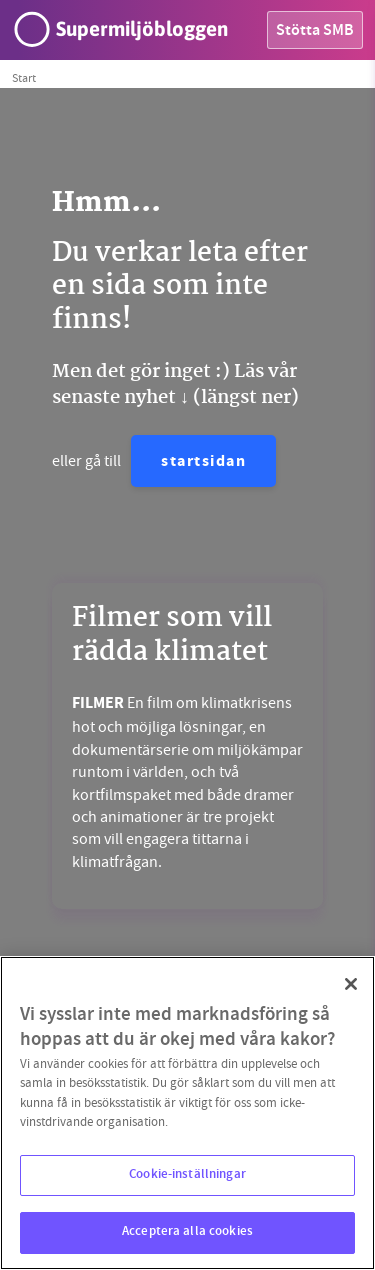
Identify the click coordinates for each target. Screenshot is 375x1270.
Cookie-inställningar (187, 1175)
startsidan (203, 462)
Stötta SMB (315, 31)
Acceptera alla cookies (187, 1232)
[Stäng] (351, 984)
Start (24, 78)
